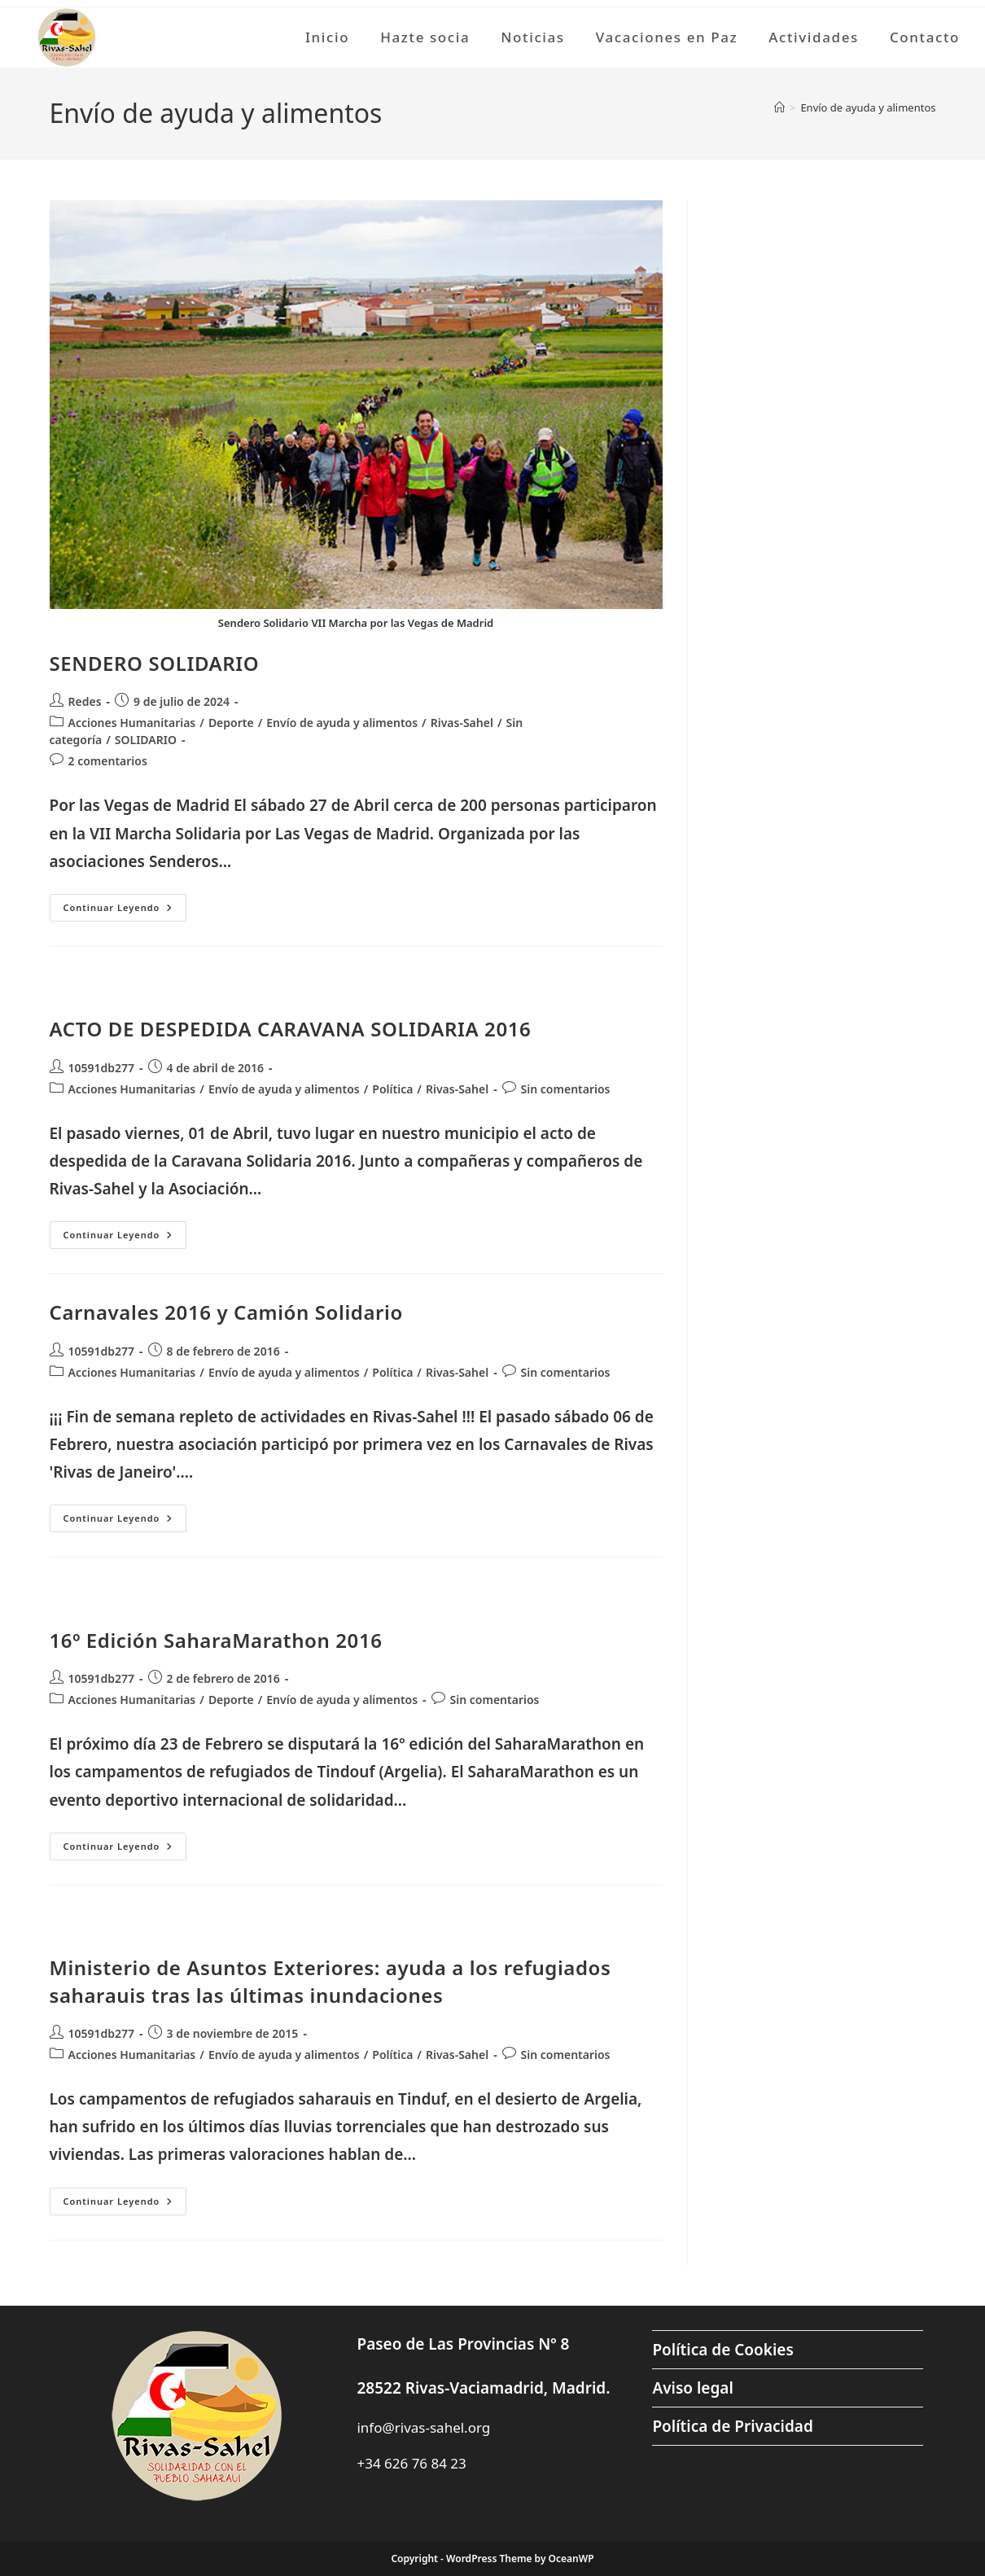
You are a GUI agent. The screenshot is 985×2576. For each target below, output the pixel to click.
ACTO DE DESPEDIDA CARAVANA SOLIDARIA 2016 (291, 1028)
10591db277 (101, 1068)
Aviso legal (692, 2388)
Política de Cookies (722, 2349)
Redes (85, 701)
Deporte (231, 722)
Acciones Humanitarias (132, 722)
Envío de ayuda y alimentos (867, 107)
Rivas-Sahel (462, 722)
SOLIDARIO (146, 739)
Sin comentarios (566, 1089)
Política (392, 1089)
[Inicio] (779, 107)
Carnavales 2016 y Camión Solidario (226, 1312)
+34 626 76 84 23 (411, 2463)
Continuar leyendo (125, 911)
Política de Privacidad (732, 2426)
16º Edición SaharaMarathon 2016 (216, 1640)
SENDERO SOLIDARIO (155, 663)
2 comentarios (107, 761)
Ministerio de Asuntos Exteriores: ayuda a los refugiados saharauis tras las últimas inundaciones (330, 1981)
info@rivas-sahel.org (423, 2427)
